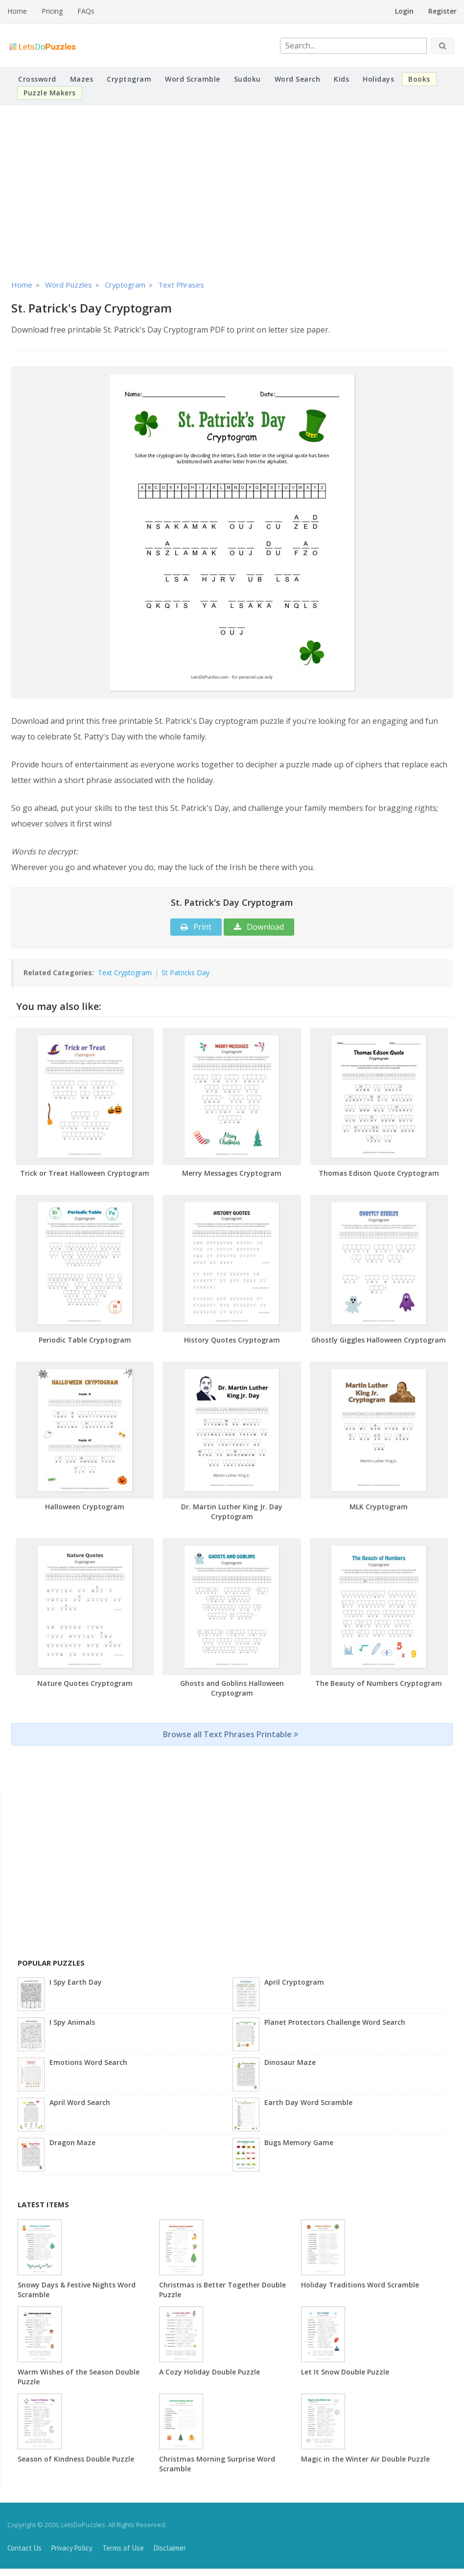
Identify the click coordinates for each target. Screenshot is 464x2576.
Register (442, 11)
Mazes (81, 79)
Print (196, 926)
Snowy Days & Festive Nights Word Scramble (77, 2289)
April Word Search (79, 2102)
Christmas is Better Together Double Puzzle (222, 2289)
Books (419, 79)
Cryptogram (129, 79)
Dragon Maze (72, 2142)
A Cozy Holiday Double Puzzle (209, 2371)
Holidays (378, 79)
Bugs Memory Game (298, 2142)
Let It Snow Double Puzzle (345, 2371)
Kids (341, 79)
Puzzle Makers (49, 92)
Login (404, 11)
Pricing (52, 11)
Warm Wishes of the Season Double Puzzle (78, 2376)
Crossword (37, 79)
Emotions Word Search (88, 2062)
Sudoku (247, 79)
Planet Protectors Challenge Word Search (334, 2022)
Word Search (298, 79)
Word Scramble (192, 79)
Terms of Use (123, 2548)
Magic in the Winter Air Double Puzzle (365, 2459)
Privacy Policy (72, 2548)
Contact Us (24, 2548)
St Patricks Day (185, 972)
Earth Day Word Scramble (308, 2102)
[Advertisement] (232, 190)
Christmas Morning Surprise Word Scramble (217, 2463)
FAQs (85, 11)
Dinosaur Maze (290, 2062)
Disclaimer (170, 2548)
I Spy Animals (72, 2022)
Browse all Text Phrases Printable (230, 1734)
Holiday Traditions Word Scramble (360, 2284)
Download (259, 926)
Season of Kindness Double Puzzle (76, 2459)
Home (17, 11)
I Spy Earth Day (75, 1982)
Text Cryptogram (125, 972)
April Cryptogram (294, 1982)
